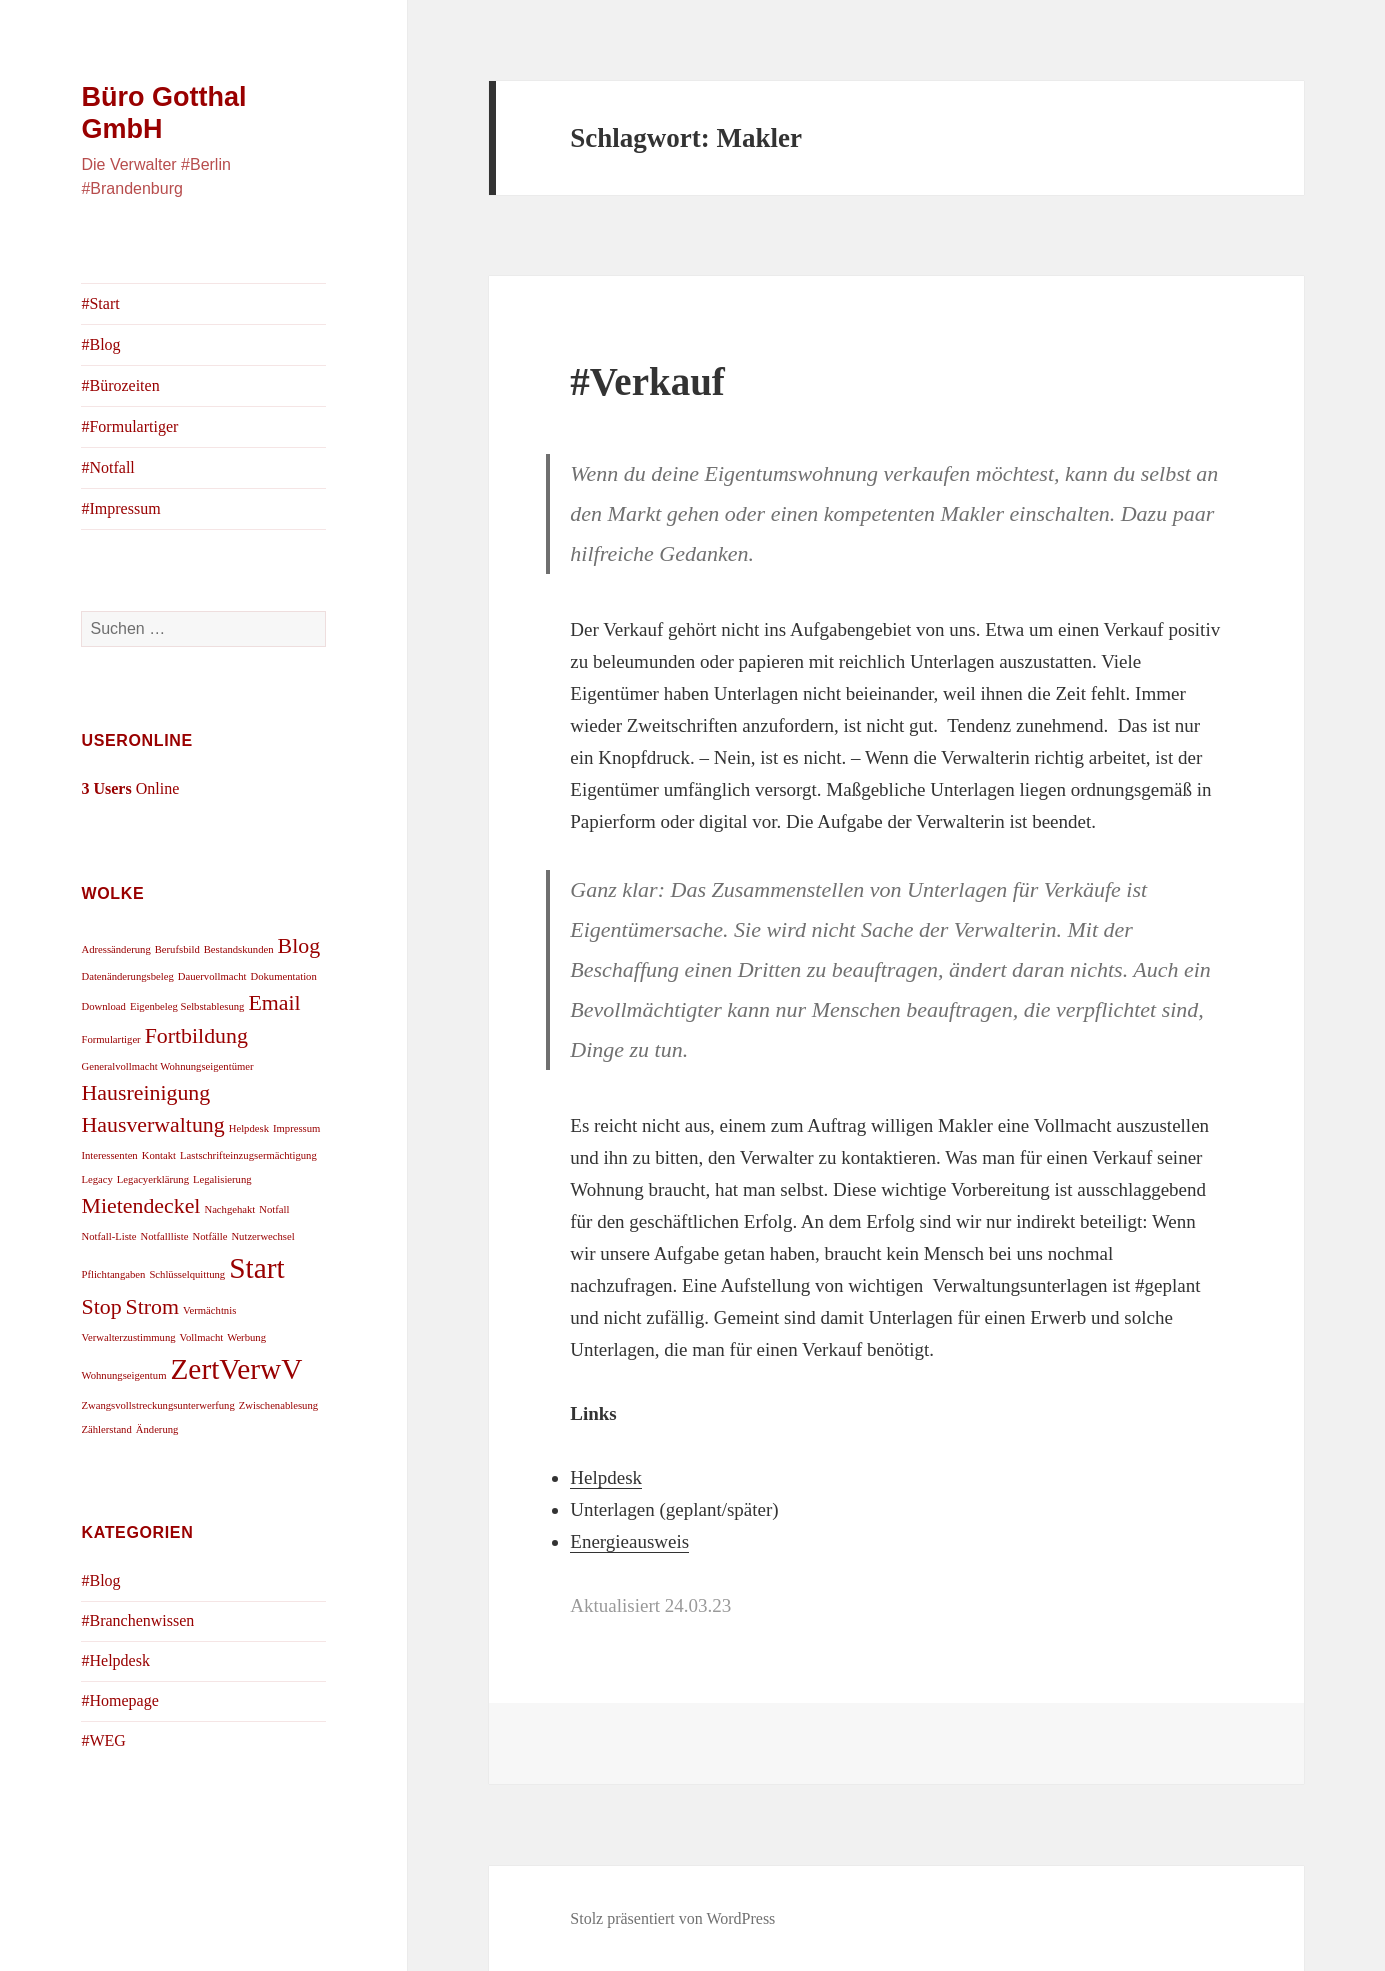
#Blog (100, 344)
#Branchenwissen (137, 1620)
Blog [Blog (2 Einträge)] (299, 946)
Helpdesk (606, 1477)
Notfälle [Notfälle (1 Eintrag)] (209, 1236)
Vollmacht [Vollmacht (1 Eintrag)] (202, 1337)
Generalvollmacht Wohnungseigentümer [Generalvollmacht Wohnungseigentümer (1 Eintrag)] (167, 1066)
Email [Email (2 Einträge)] (274, 1003)
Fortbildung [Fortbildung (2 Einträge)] (196, 1036)
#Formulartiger (129, 426)
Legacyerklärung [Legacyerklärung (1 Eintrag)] (153, 1179)
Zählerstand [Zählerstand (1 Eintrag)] (106, 1429)
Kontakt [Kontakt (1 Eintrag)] (159, 1155)
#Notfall (107, 467)
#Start (100, 303)
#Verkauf (647, 381)
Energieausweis (629, 1541)
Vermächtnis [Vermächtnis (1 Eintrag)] (209, 1310)
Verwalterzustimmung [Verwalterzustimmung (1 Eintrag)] (128, 1337)
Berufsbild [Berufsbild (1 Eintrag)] (177, 949)
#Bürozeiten (120, 385)
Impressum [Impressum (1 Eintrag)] (296, 1128)
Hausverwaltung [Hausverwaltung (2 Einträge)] (152, 1125)
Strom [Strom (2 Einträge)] (152, 1307)
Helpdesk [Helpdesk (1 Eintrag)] (249, 1128)
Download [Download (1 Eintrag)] (103, 1006)
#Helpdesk (115, 1660)
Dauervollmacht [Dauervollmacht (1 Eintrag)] (212, 976)
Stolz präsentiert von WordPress (672, 1918)
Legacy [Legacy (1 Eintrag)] (96, 1179)
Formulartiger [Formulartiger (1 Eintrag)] (110, 1039)
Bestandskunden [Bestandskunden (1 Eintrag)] (239, 949)
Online (130, 788)
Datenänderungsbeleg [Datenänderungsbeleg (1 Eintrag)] (127, 976)
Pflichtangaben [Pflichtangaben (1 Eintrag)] (113, 1274)
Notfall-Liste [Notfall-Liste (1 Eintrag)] (108, 1236)
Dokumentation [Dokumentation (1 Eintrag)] (283, 976)
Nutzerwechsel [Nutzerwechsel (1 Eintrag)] (262, 1236)
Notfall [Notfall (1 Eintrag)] (274, 1209)
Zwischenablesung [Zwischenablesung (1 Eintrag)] (278, 1405)
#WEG (103, 1740)
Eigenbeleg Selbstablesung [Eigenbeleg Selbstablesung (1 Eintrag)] (187, 1006)
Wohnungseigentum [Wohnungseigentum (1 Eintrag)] (123, 1375)
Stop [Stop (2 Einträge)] (101, 1307)
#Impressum (120, 508)
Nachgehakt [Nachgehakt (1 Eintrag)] (229, 1209)
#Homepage (119, 1700)
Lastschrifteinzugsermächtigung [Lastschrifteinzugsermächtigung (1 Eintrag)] (248, 1155)
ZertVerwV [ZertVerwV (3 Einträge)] (236, 1369)
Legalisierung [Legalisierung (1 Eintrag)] (222, 1179)
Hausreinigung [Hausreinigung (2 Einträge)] (145, 1093)
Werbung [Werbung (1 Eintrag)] (246, 1337)
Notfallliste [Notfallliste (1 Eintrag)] (165, 1236)
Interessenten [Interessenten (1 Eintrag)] (109, 1155)
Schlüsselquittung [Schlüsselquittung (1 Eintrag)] (187, 1274)
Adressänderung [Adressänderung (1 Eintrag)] (115, 949)
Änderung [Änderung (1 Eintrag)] (157, 1429)
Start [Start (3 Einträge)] (256, 1268)
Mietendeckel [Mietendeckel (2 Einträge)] (140, 1206)
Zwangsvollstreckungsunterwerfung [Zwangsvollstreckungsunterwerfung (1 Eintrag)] (157, 1405)
